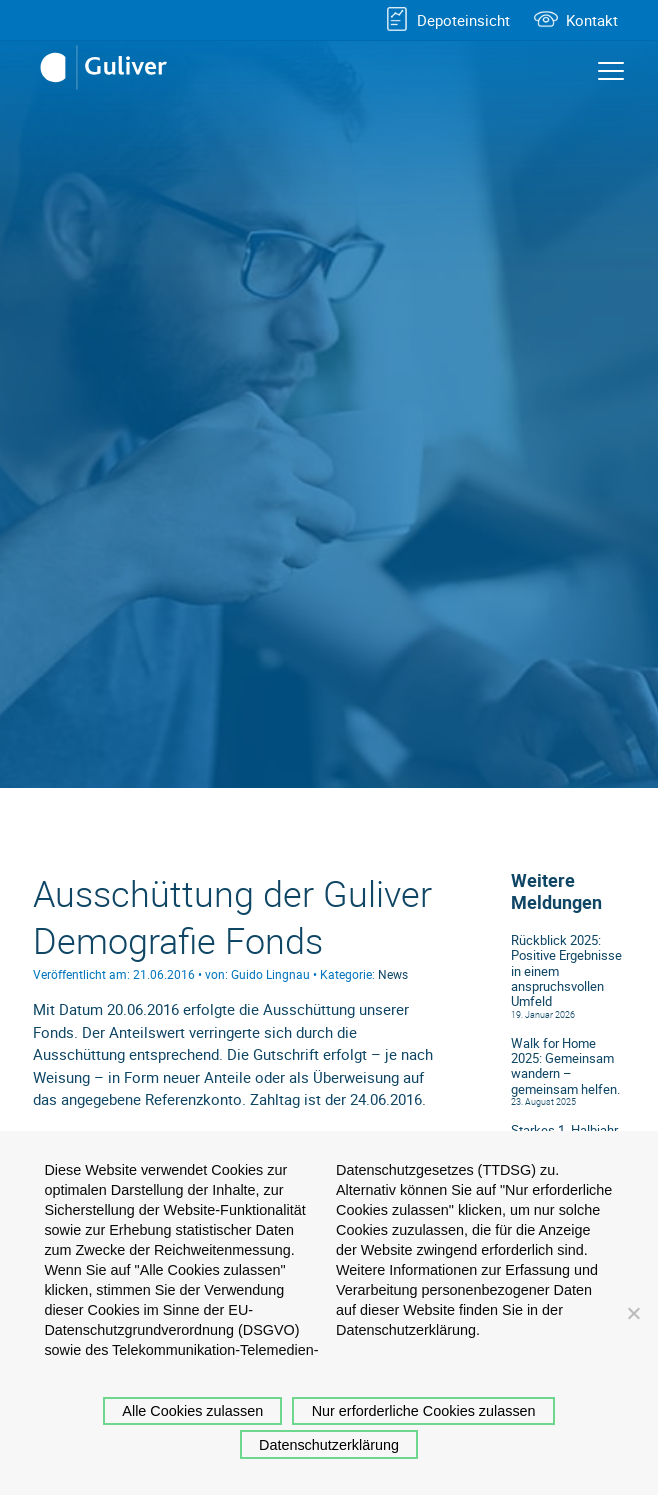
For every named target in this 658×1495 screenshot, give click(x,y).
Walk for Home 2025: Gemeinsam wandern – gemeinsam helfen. (565, 1066)
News (393, 974)
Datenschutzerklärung (329, 1445)
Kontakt (592, 20)
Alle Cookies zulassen (192, 1411)
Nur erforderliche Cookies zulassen (424, 1411)
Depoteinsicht (463, 20)
